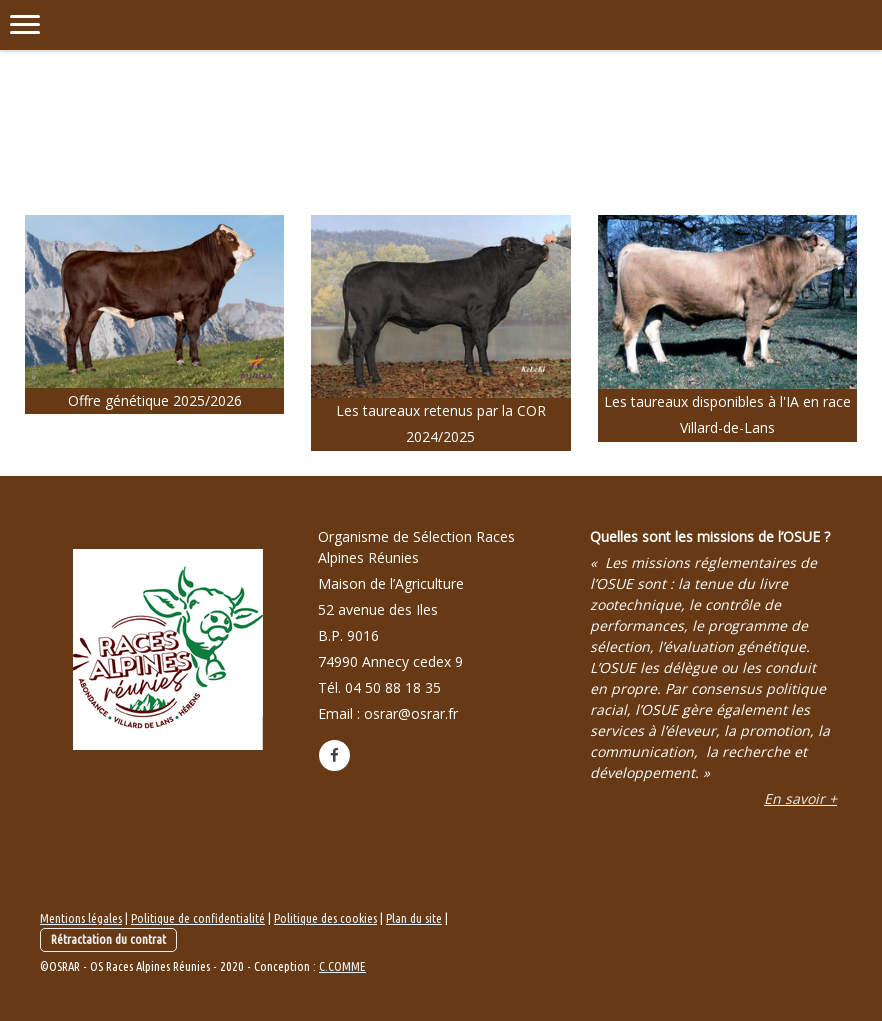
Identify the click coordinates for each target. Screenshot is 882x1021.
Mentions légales (81, 918)
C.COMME (342, 966)
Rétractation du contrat (108, 939)
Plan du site (414, 918)
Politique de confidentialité (198, 918)
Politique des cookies (325, 918)
